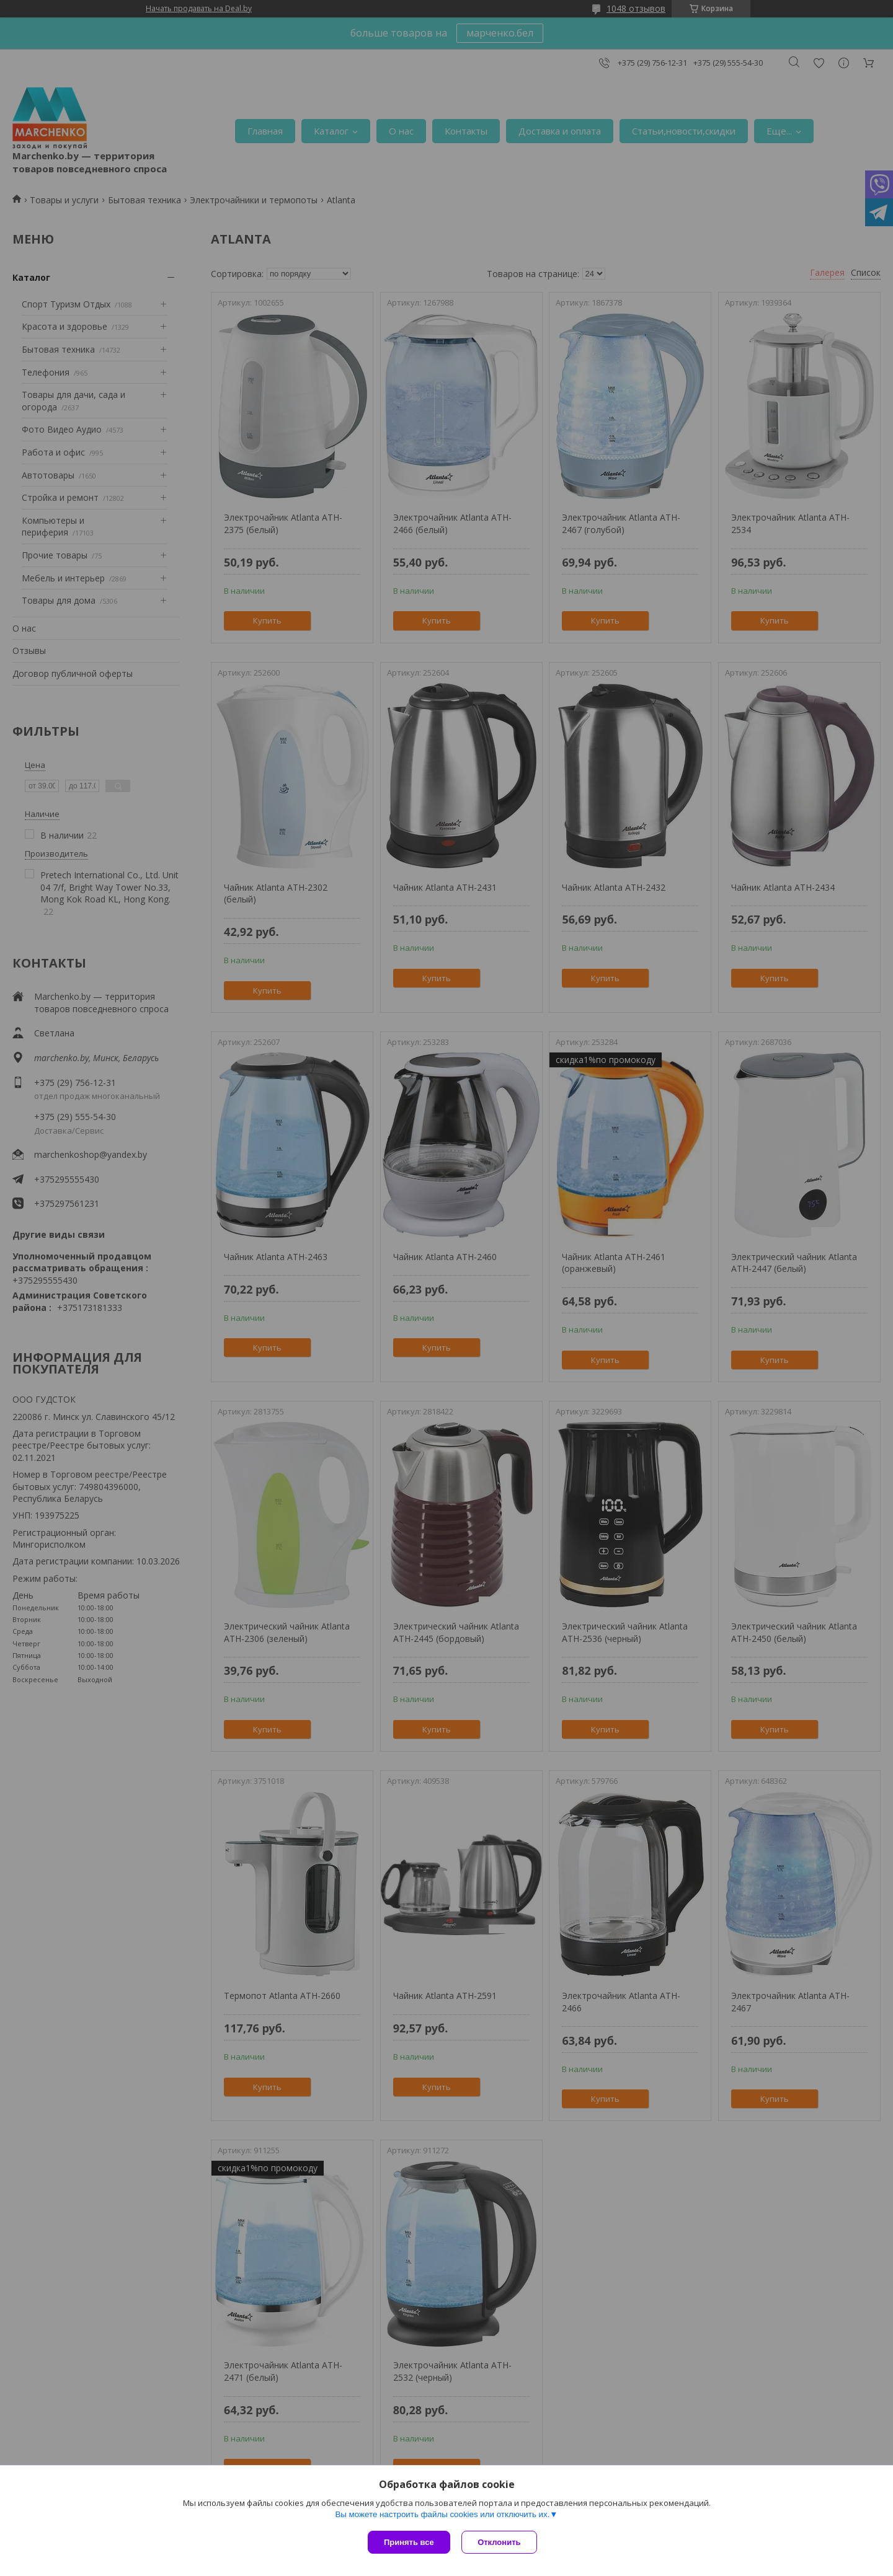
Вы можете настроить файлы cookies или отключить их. (442, 2515)
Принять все (409, 2542)
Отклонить (500, 2542)
